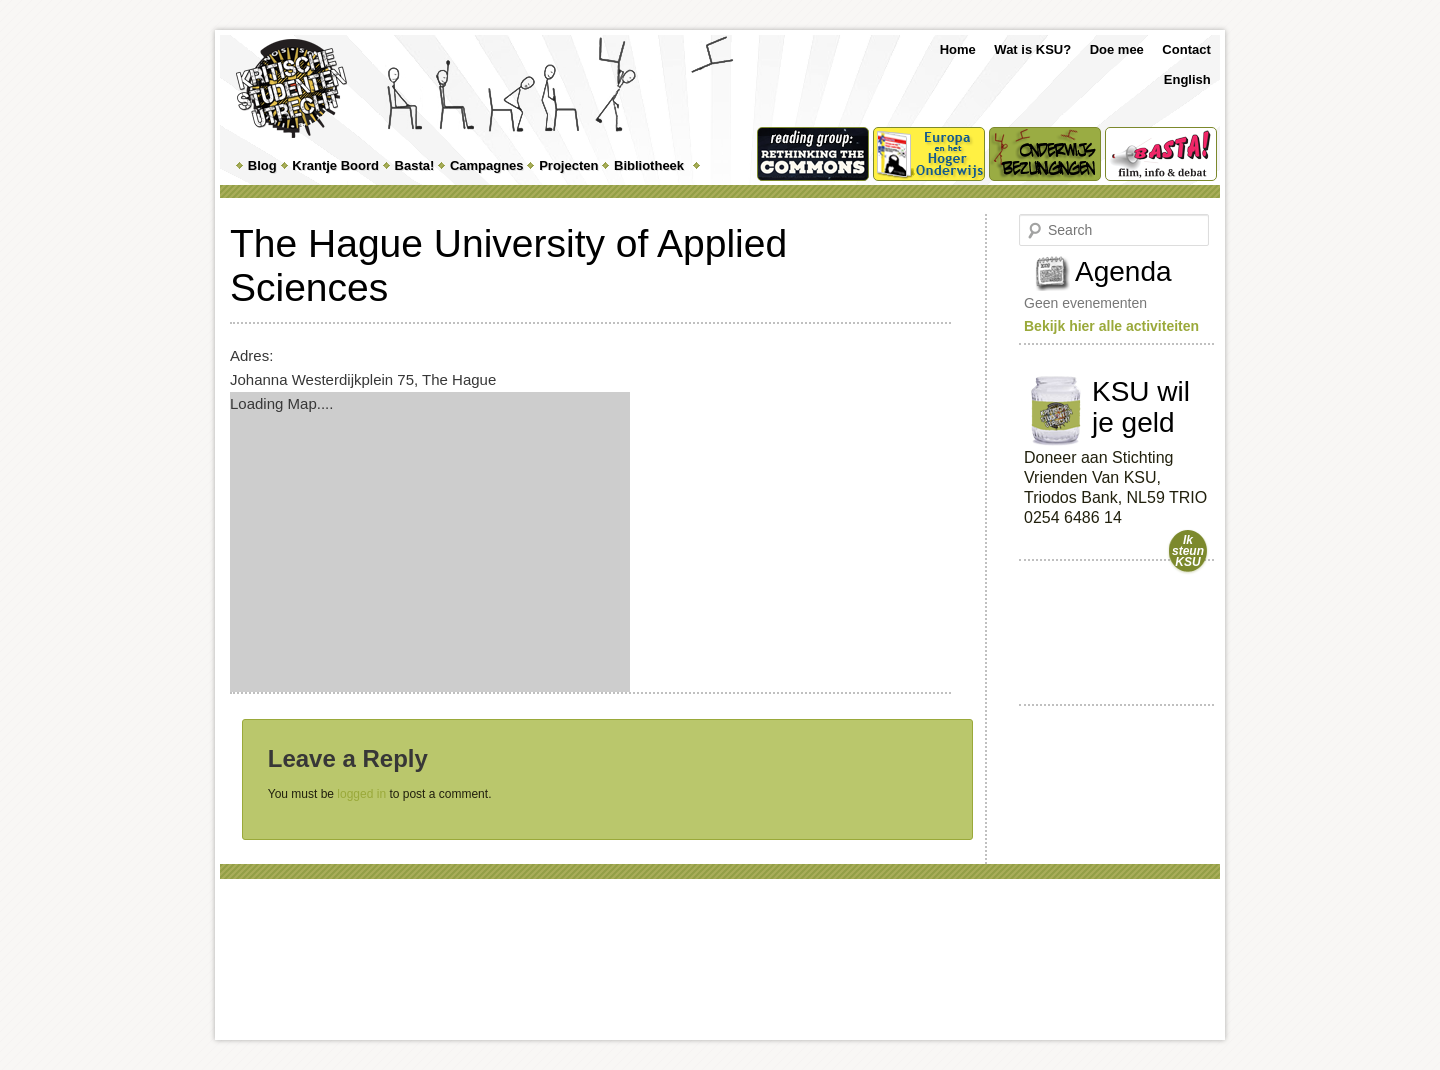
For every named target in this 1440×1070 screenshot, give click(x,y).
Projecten (568, 165)
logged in (361, 794)
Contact (1186, 49)
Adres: (251, 355)
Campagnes (487, 165)
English (1187, 79)
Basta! (415, 165)
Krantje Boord (335, 165)
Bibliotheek (649, 165)
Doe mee (1117, 49)
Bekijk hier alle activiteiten (1111, 326)
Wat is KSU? (1032, 49)
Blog (262, 165)
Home (958, 49)
